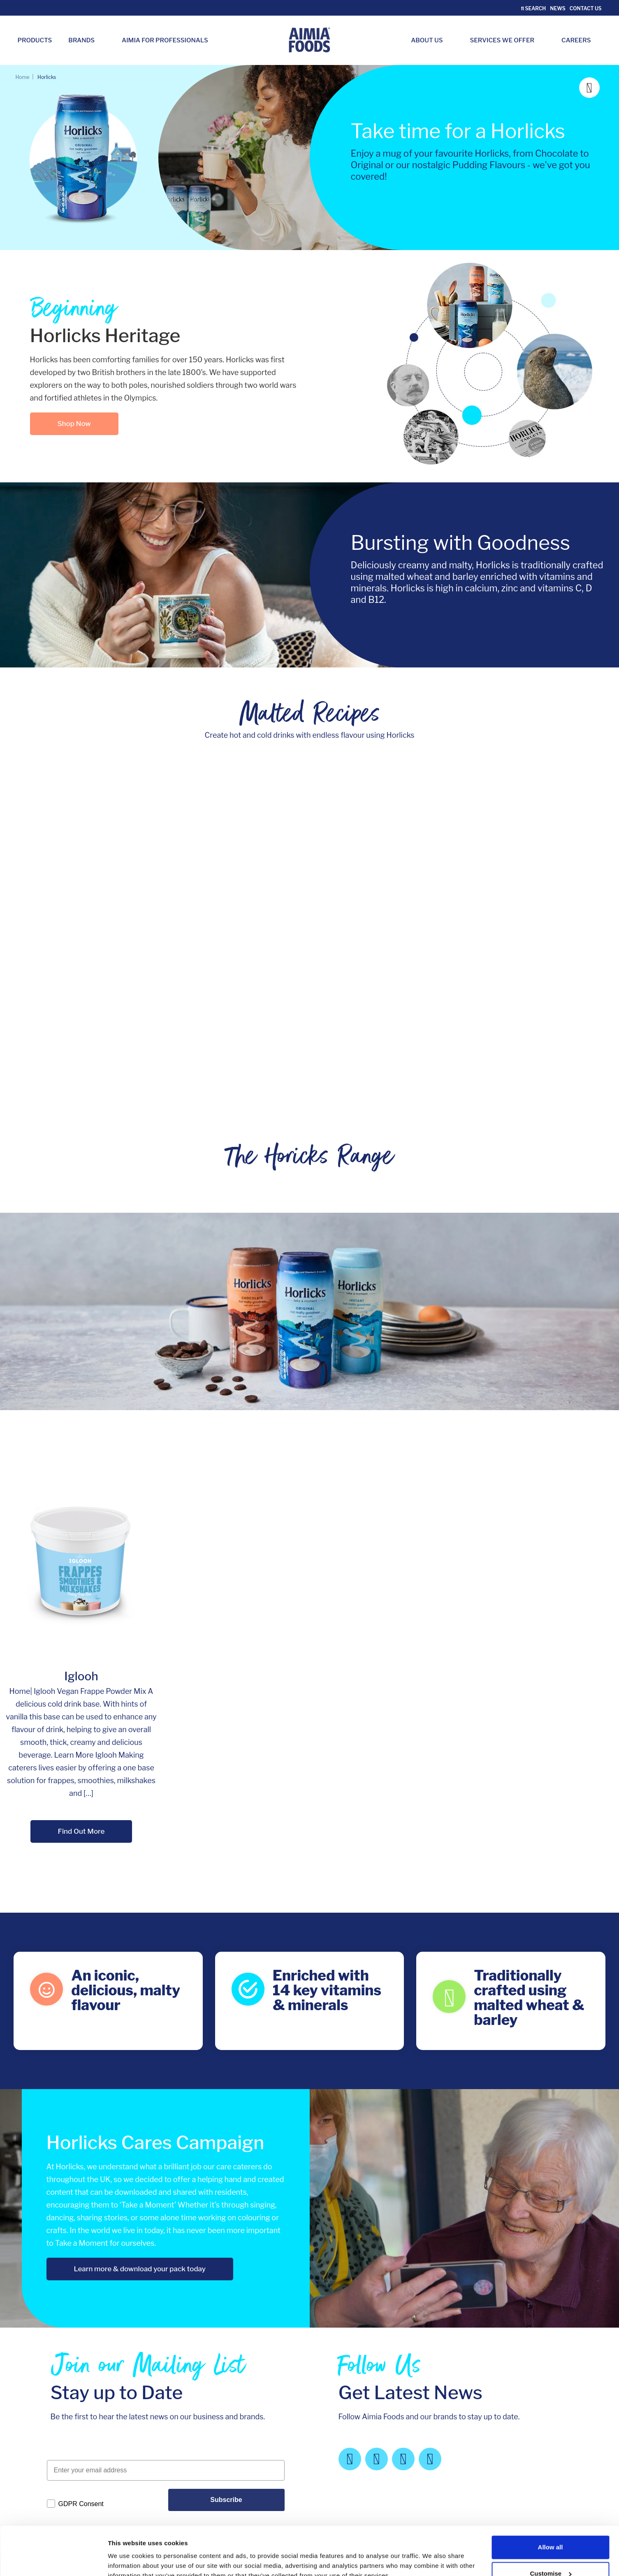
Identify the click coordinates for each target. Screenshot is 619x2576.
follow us (554, 2464)
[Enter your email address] (166, 2296)
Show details (127, 2552)
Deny (550, 2554)
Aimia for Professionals (165, 40)
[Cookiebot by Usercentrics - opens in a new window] (53, 2560)
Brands (85, 40)
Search (533, 8)
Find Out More (81, 1651)
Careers (580, 40)
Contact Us (586, 8)
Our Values (250, 2401)
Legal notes (343, 2401)
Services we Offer (506, 40)
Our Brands (159, 2412)
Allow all (550, 2501)
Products (35, 40)
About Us (431, 40)
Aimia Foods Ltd (73, 2401)
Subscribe (226, 2326)
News (557, 8)
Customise (550, 2528)
